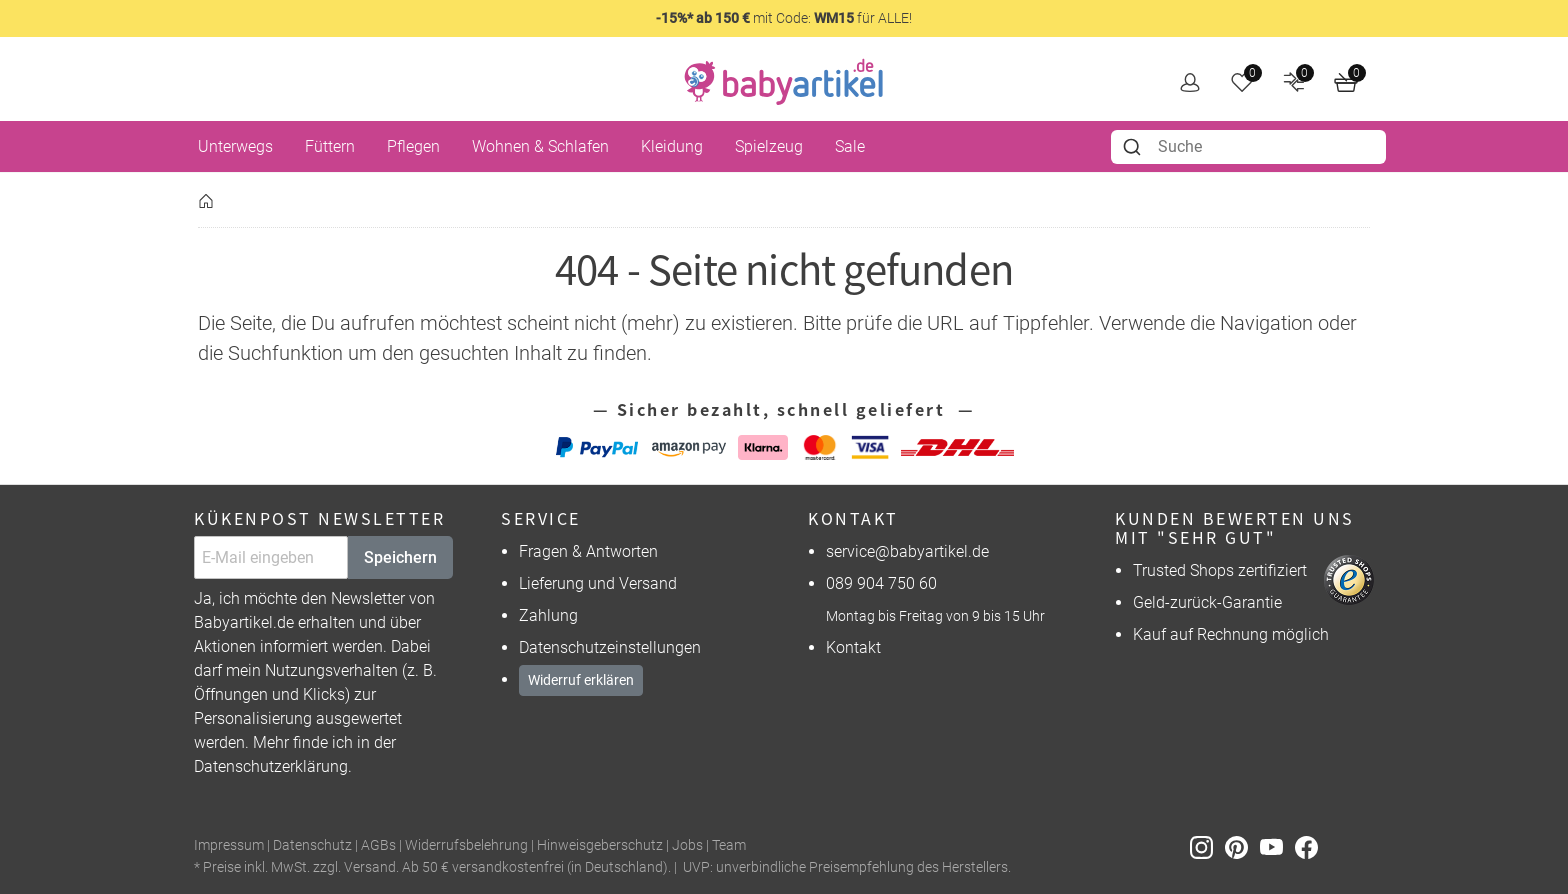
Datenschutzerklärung (271, 766)
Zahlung (548, 615)
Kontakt (853, 647)
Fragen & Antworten (588, 551)
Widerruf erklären (581, 680)
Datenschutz (312, 845)
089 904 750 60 (881, 583)
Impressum (229, 845)
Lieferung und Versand (598, 583)
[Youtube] (1277, 846)
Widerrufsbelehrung (466, 845)
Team (729, 845)
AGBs (378, 845)
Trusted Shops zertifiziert (1220, 570)
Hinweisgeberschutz (600, 845)
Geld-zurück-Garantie (1207, 602)
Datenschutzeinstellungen (610, 647)
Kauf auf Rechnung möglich (1231, 634)
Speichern (400, 557)
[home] (784, 82)
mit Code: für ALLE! (784, 18)
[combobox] (1248, 147)
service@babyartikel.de (907, 551)
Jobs (687, 845)
